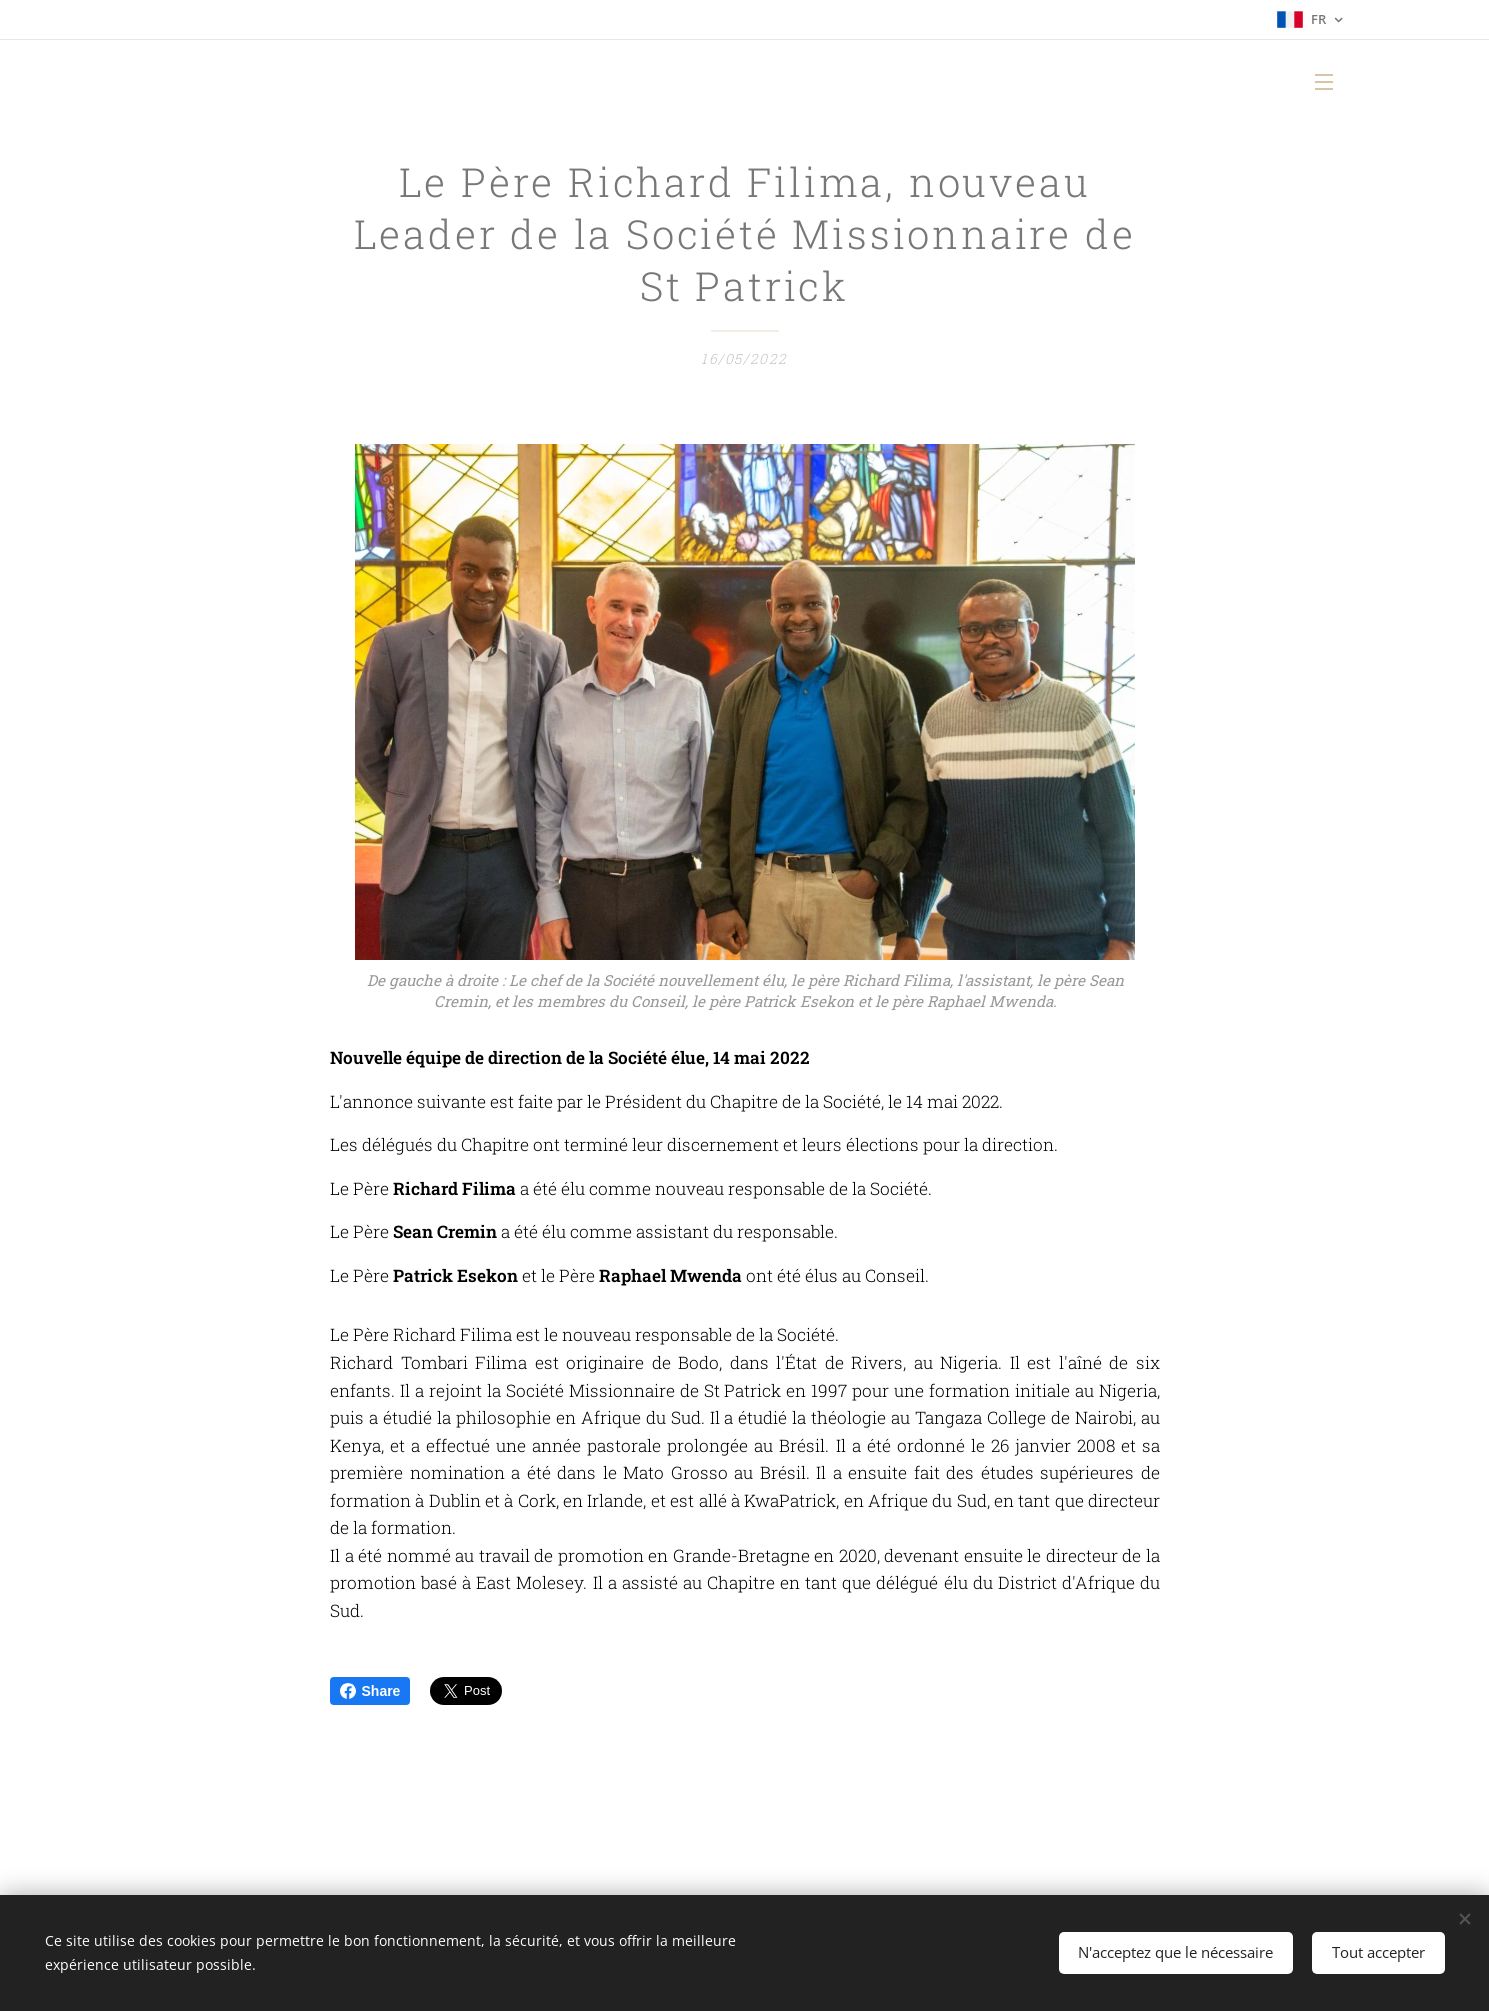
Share (370, 1691)
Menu (1324, 82)
